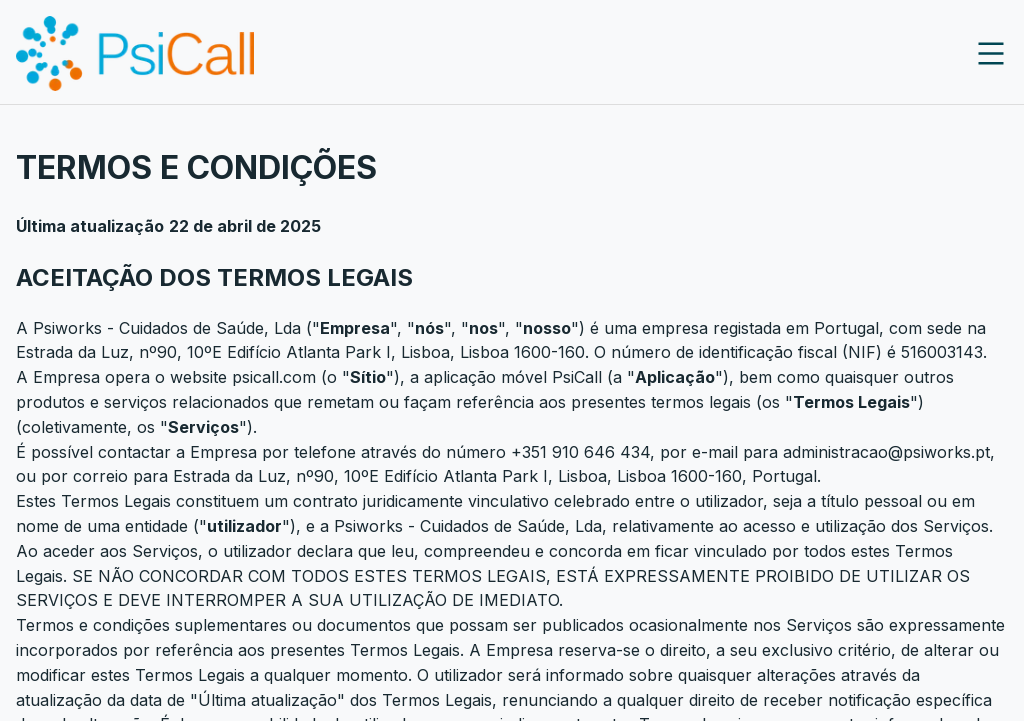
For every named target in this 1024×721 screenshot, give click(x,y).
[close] (991, 54)
